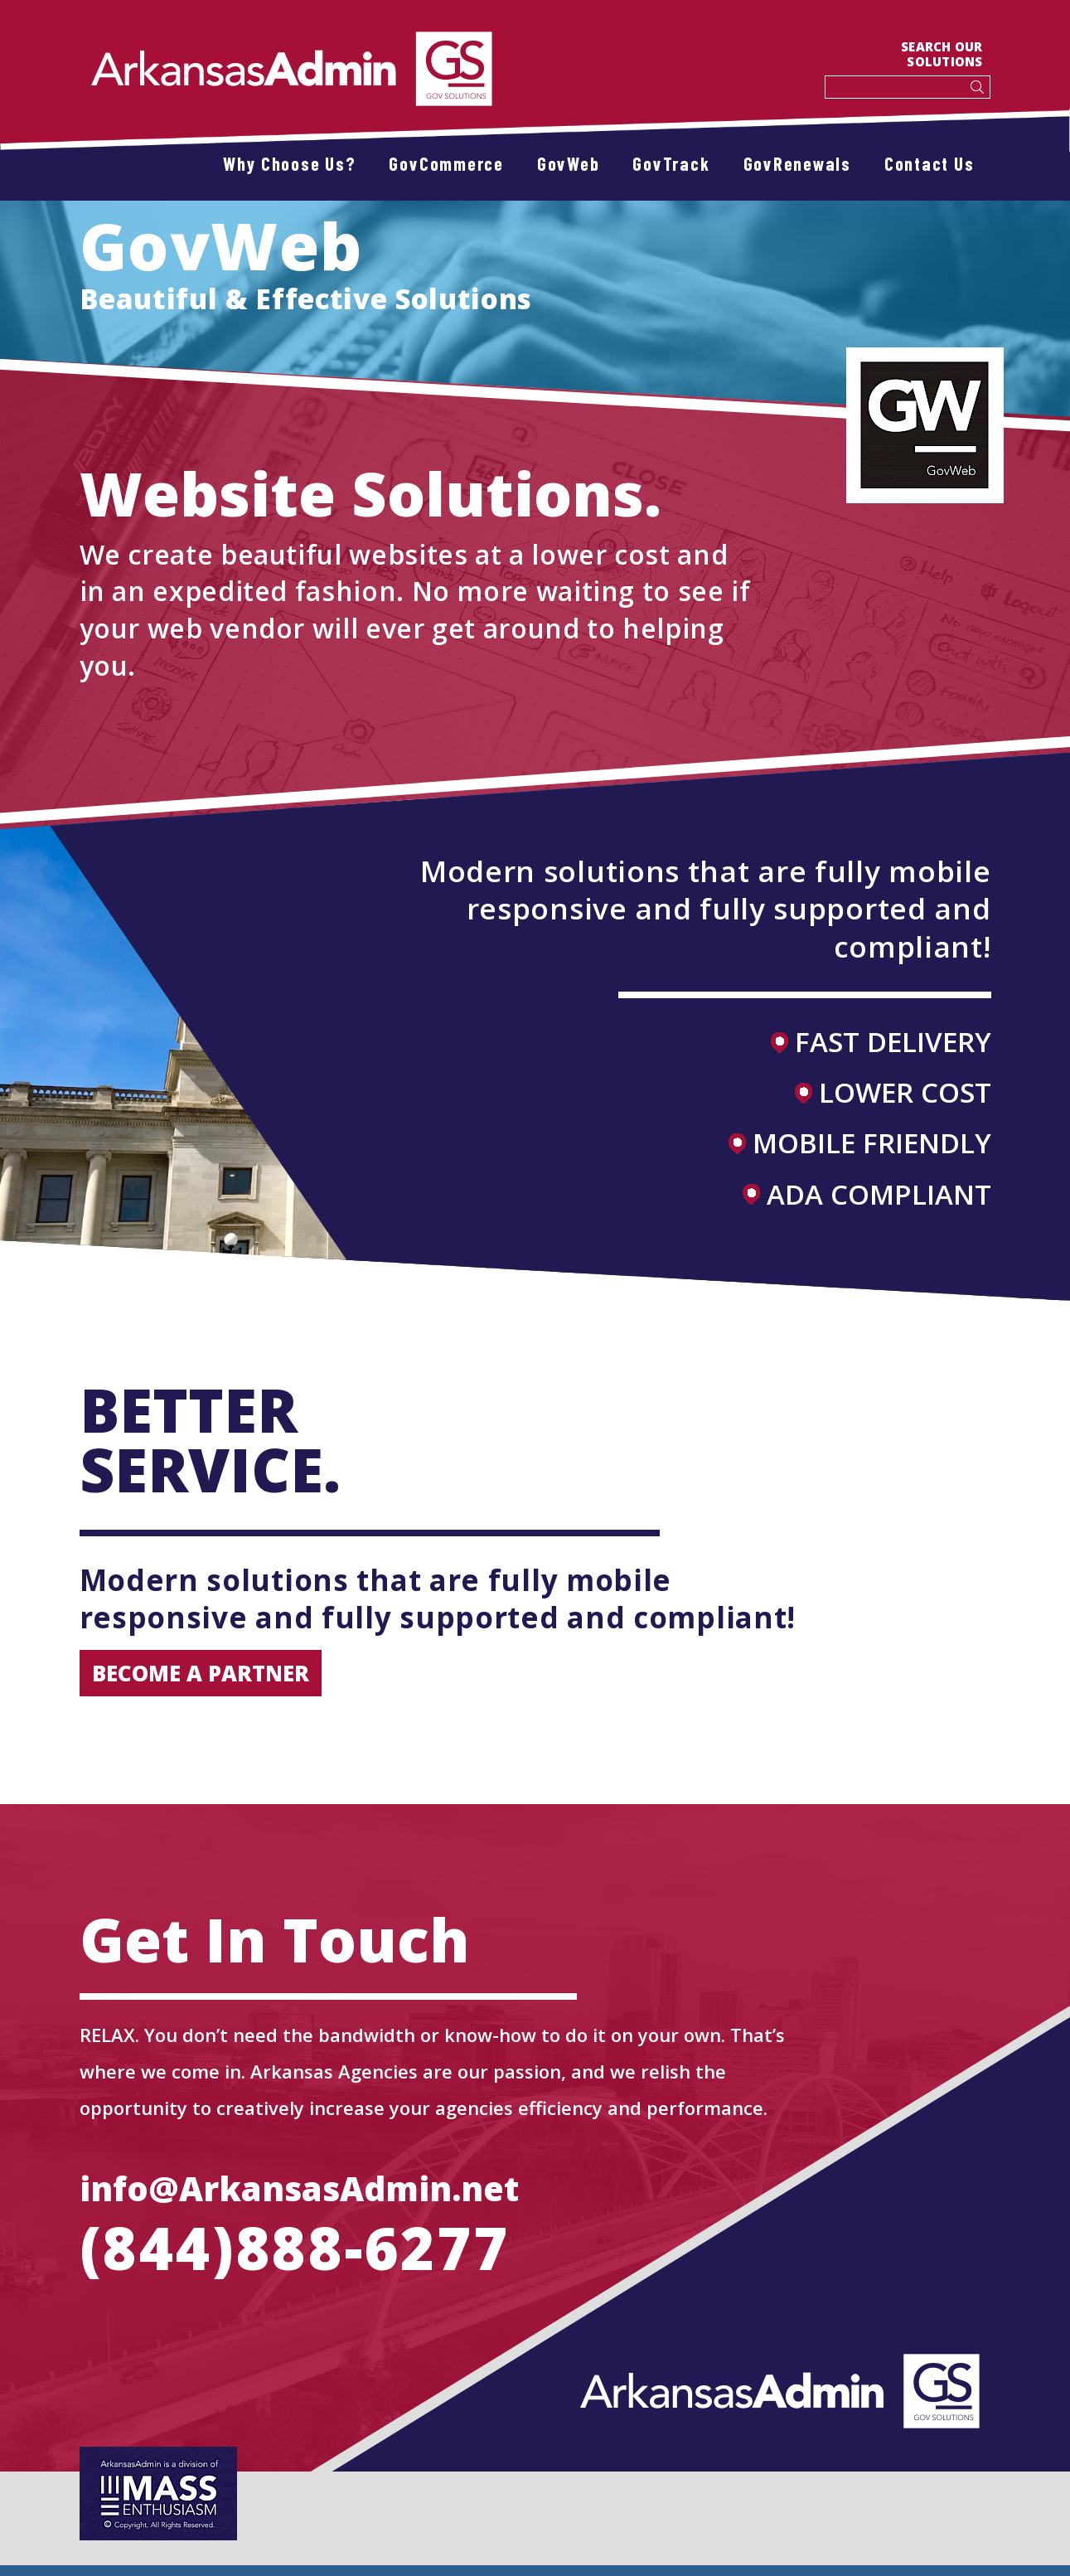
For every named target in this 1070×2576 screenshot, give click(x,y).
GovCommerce (446, 163)
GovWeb (568, 163)
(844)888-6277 (295, 2247)
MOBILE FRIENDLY (860, 1143)
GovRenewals (797, 163)
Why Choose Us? (289, 163)
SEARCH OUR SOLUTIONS (941, 54)
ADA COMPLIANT (867, 1194)
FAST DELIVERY (881, 1041)
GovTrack (670, 163)
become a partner (200, 1673)
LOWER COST (893, 1092)
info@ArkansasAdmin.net (299, 2188)
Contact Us (929, 163)
